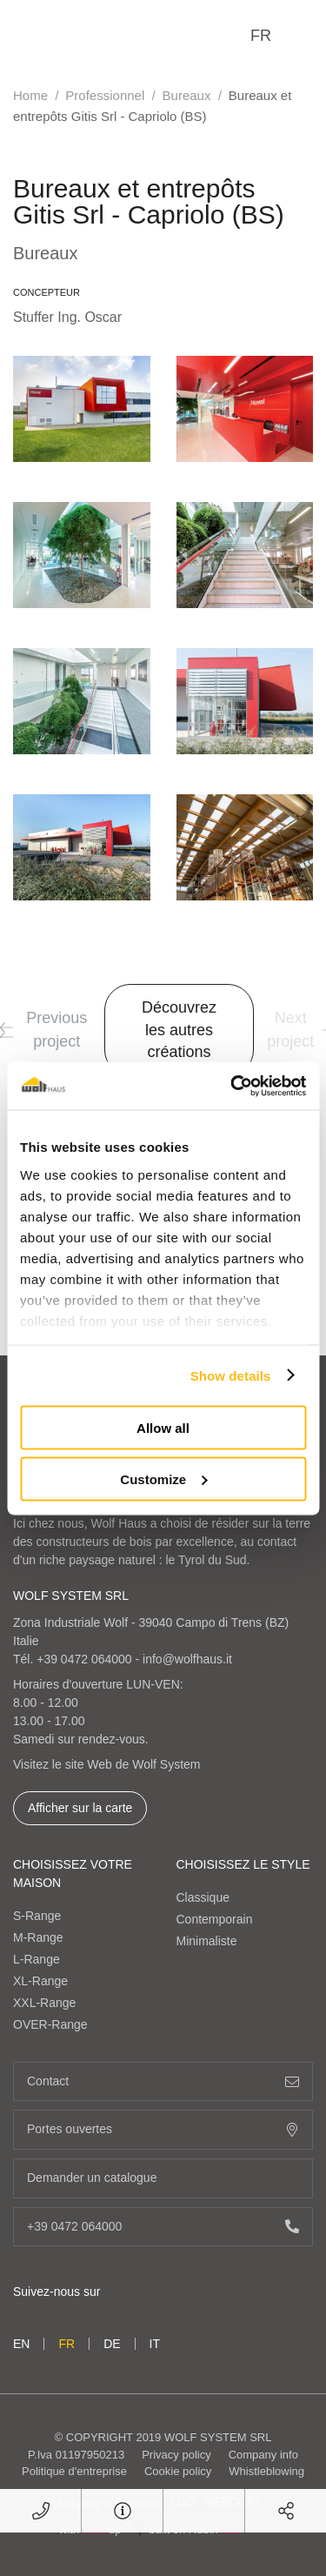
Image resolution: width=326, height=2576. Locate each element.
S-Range (37, 1916)
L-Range (36, 1959)
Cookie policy (177, 2471)
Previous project (43, 1029)
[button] (6, 1030)
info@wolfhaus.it (187, 1659)
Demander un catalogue (163, 2178)
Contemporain (214, 1919)
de (111, 2344)
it (155, 2344)
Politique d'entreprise (74, 2471)
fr (260, 35)
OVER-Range (50, 2024)
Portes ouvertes (163, 2129)
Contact (163, 2081)
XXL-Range (44, 2003)
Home (30, 95)
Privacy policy (176, 2454)
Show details (230, 1375)
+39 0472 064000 (84, 1659)
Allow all (163, 1428)
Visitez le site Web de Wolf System (107, 1764)
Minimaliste (206, 1941)
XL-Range (40, 1981)
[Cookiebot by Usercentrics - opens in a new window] (232, 1085)
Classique (203, 1897)
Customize (163, 1478)
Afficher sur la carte (80, 1808)
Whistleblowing (266, 2471)
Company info (263, 2454)
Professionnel (104, 95)
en (21, 2344)
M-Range (38, 1937)
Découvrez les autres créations (179, 1029)
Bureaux (187, 95)
